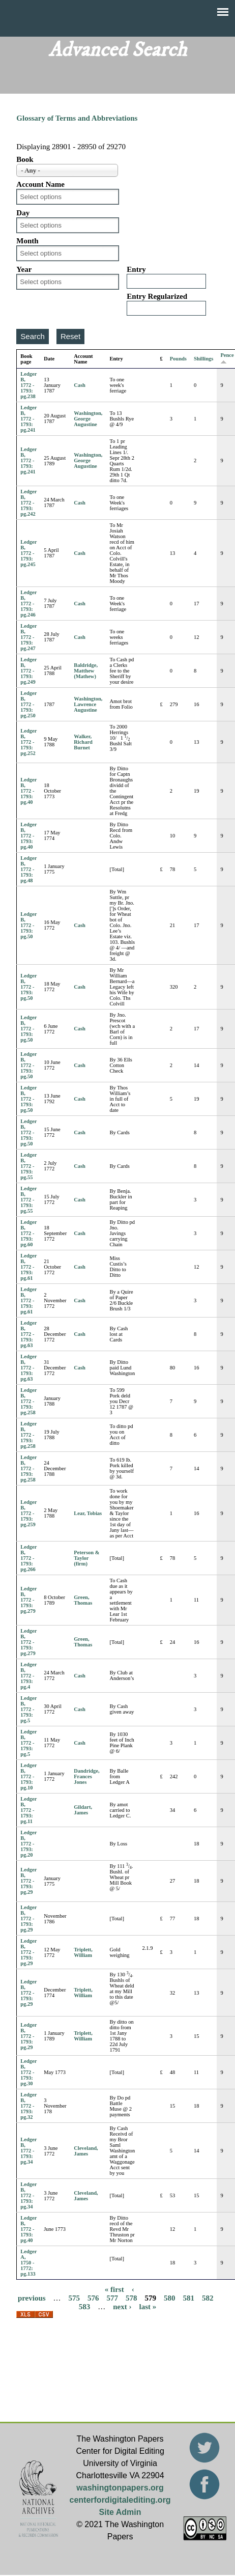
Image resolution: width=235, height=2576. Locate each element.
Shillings (204, 358)
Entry (136, 269)
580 (169, 2297)
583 (85, 2306)
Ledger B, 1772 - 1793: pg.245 (28, 553)
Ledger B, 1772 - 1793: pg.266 (28, 1558)
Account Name (40, 184)
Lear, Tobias (88, 1513)
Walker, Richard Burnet (83, 742)
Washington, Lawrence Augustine (88, 704)
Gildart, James (83, 1809)
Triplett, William (83, 1952)
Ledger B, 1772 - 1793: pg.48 (28, 869)
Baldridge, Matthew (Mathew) (86, 670)
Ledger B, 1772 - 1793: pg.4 (28, 1676)
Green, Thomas (83, 1600)
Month (27, 241)
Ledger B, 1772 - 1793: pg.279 (28, 1600)
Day (23, 213)
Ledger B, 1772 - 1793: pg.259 (28, 1513)
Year (24, 269)
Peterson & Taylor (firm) (86, 1558)
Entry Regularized (157, 296)
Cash (79, 385)
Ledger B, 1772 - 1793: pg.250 (28, 704)
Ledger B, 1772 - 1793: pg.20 (28, 1844)
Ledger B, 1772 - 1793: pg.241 (28, 419)
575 (74, 2297)
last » (148, 2306)
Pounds (178, 358)
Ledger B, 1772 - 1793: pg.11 (28, 1810)
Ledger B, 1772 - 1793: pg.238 (28, 385)
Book (24, 159)
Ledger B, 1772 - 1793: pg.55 (28, 1166)
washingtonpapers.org (120, 2487)
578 (131, 2297)
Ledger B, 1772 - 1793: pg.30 (28, 2072)
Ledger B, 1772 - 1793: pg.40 (28, 791)
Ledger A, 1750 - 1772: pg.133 (28, 2263)
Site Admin (120, 2512)
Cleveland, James (86, 2151)
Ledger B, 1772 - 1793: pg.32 (28, 2106)
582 (208, 2297)
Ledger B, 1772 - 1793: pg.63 (28, 1334)
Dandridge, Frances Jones (86, 1776)
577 (113, 2297)
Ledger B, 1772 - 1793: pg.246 (28, 604)
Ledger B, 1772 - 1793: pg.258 (28, 1401)
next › (122, 2306)
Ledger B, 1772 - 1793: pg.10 (28, 1776)
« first (114, 2289)
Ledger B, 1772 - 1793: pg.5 (28, 1709)
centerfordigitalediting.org (120, 2500)
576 (93, 2297)
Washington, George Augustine (88, 418)
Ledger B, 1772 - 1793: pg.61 (28, 1267)
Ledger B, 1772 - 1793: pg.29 (28, 1881)
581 (189, 2297)
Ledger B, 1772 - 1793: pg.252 (28, 742)
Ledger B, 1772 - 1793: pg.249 (28, 671)
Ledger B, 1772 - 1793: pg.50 (28, 925)
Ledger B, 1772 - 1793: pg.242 (28, 503)
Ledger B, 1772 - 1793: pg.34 (28, 2151)
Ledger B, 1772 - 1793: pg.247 (28, 637)
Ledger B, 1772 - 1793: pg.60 (28, 1233)
